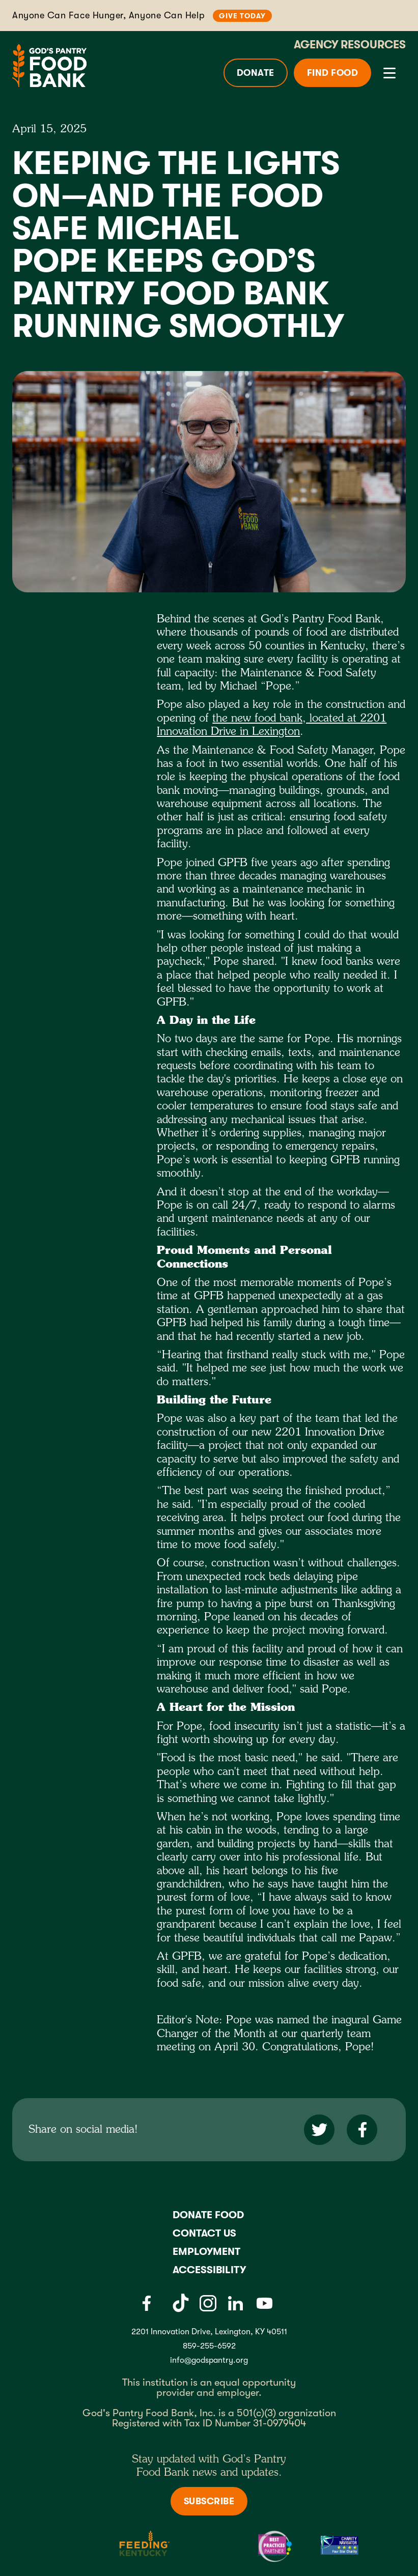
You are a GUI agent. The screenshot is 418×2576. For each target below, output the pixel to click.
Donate (255, 73)
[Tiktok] (181, 2303)
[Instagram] (207, 2303)
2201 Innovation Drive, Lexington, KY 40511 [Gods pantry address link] (209, 2331)
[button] (387, 73)
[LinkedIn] (235, 2303)
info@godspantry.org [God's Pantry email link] (209, 2360)
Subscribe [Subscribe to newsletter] (209, 2501)
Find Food (332, 73)
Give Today (242, 16)
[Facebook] (146, 2303)
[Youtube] (264, 2303)
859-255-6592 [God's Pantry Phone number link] (209, 2346)
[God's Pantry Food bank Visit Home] (49, 65)
